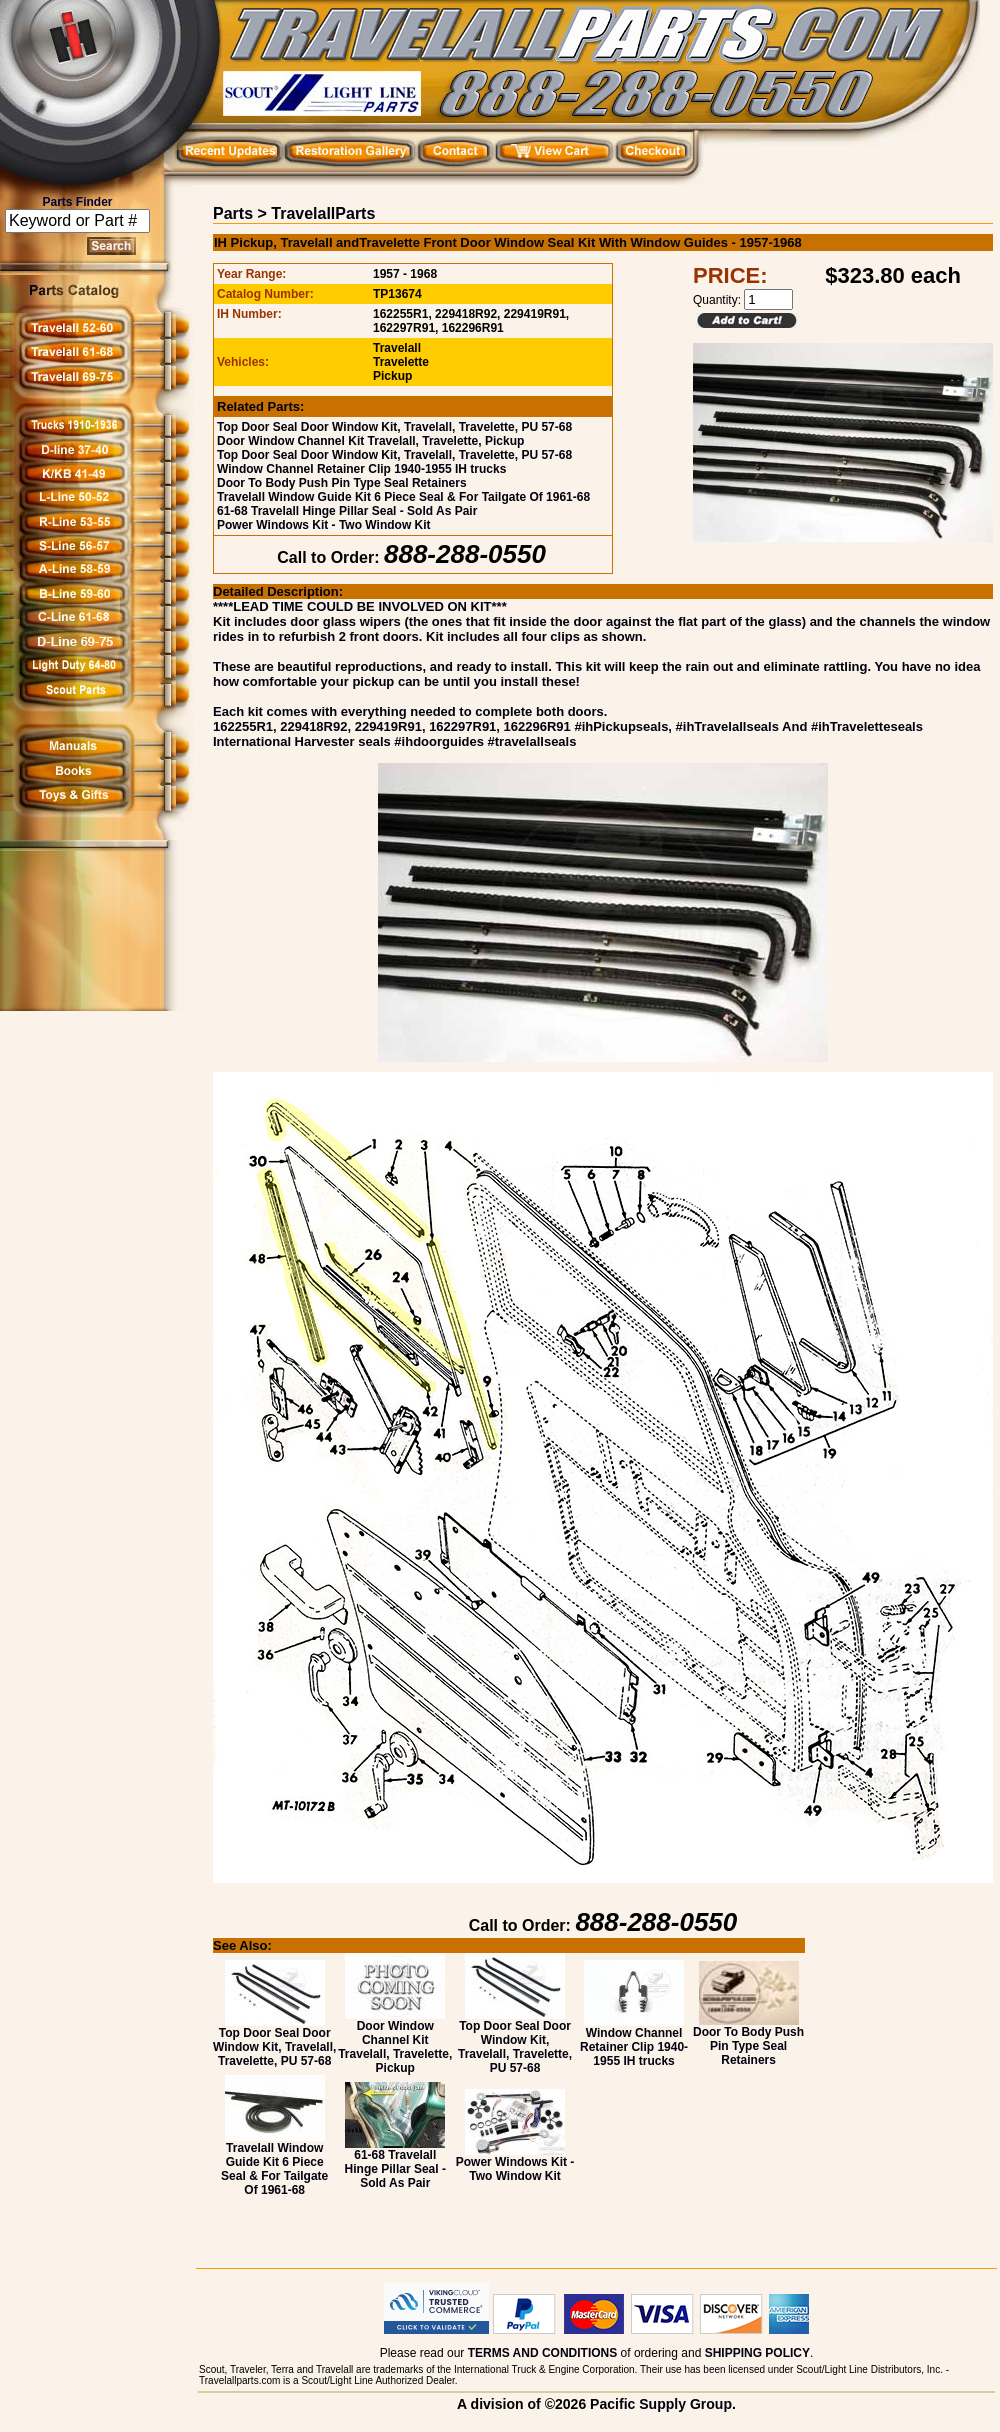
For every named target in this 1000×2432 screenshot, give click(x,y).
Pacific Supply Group (661, 2404)
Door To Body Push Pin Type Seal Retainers (342, 483)
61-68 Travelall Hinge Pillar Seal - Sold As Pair (347, 511)
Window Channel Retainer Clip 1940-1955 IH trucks (361, 469)
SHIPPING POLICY (757, 2353)
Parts (233, 213)
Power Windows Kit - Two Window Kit (324, 525)
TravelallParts (323, 213)
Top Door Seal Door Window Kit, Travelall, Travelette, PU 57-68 (394, 427)
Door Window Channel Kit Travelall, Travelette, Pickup (370, 441)
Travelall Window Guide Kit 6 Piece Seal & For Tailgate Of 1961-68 (403, 497)
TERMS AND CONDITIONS (543, 2353)
